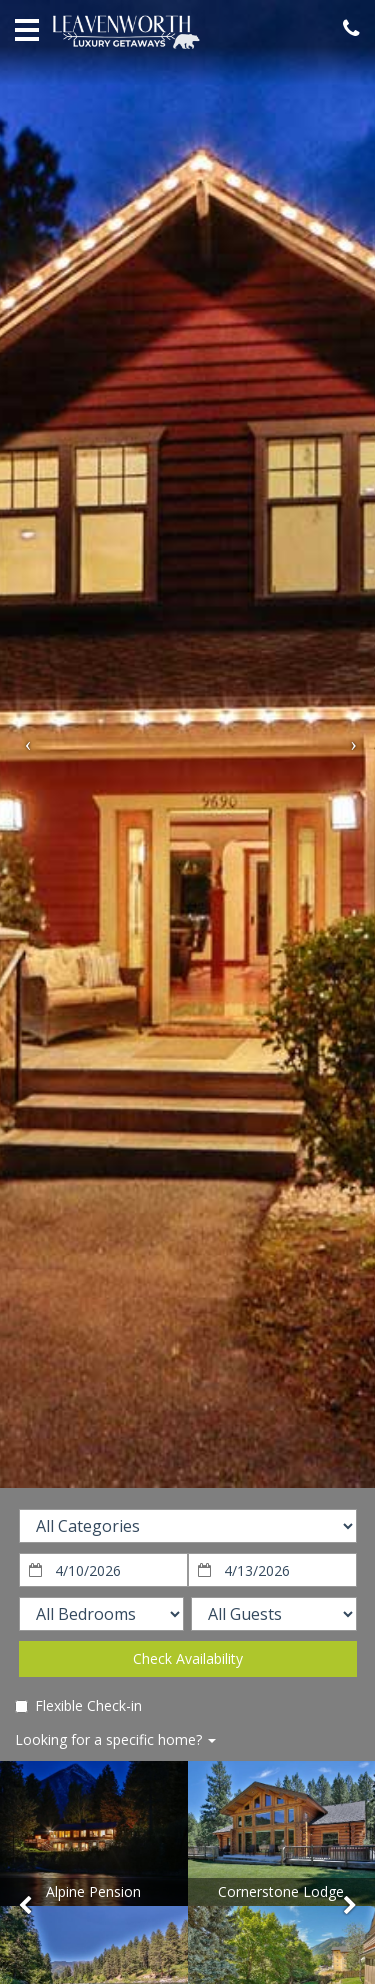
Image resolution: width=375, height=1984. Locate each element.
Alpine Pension (93, 1891)
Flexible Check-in (78, 1705)
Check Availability (188, 1658)
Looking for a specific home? (115, 1739)
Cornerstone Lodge (281, 1891)
